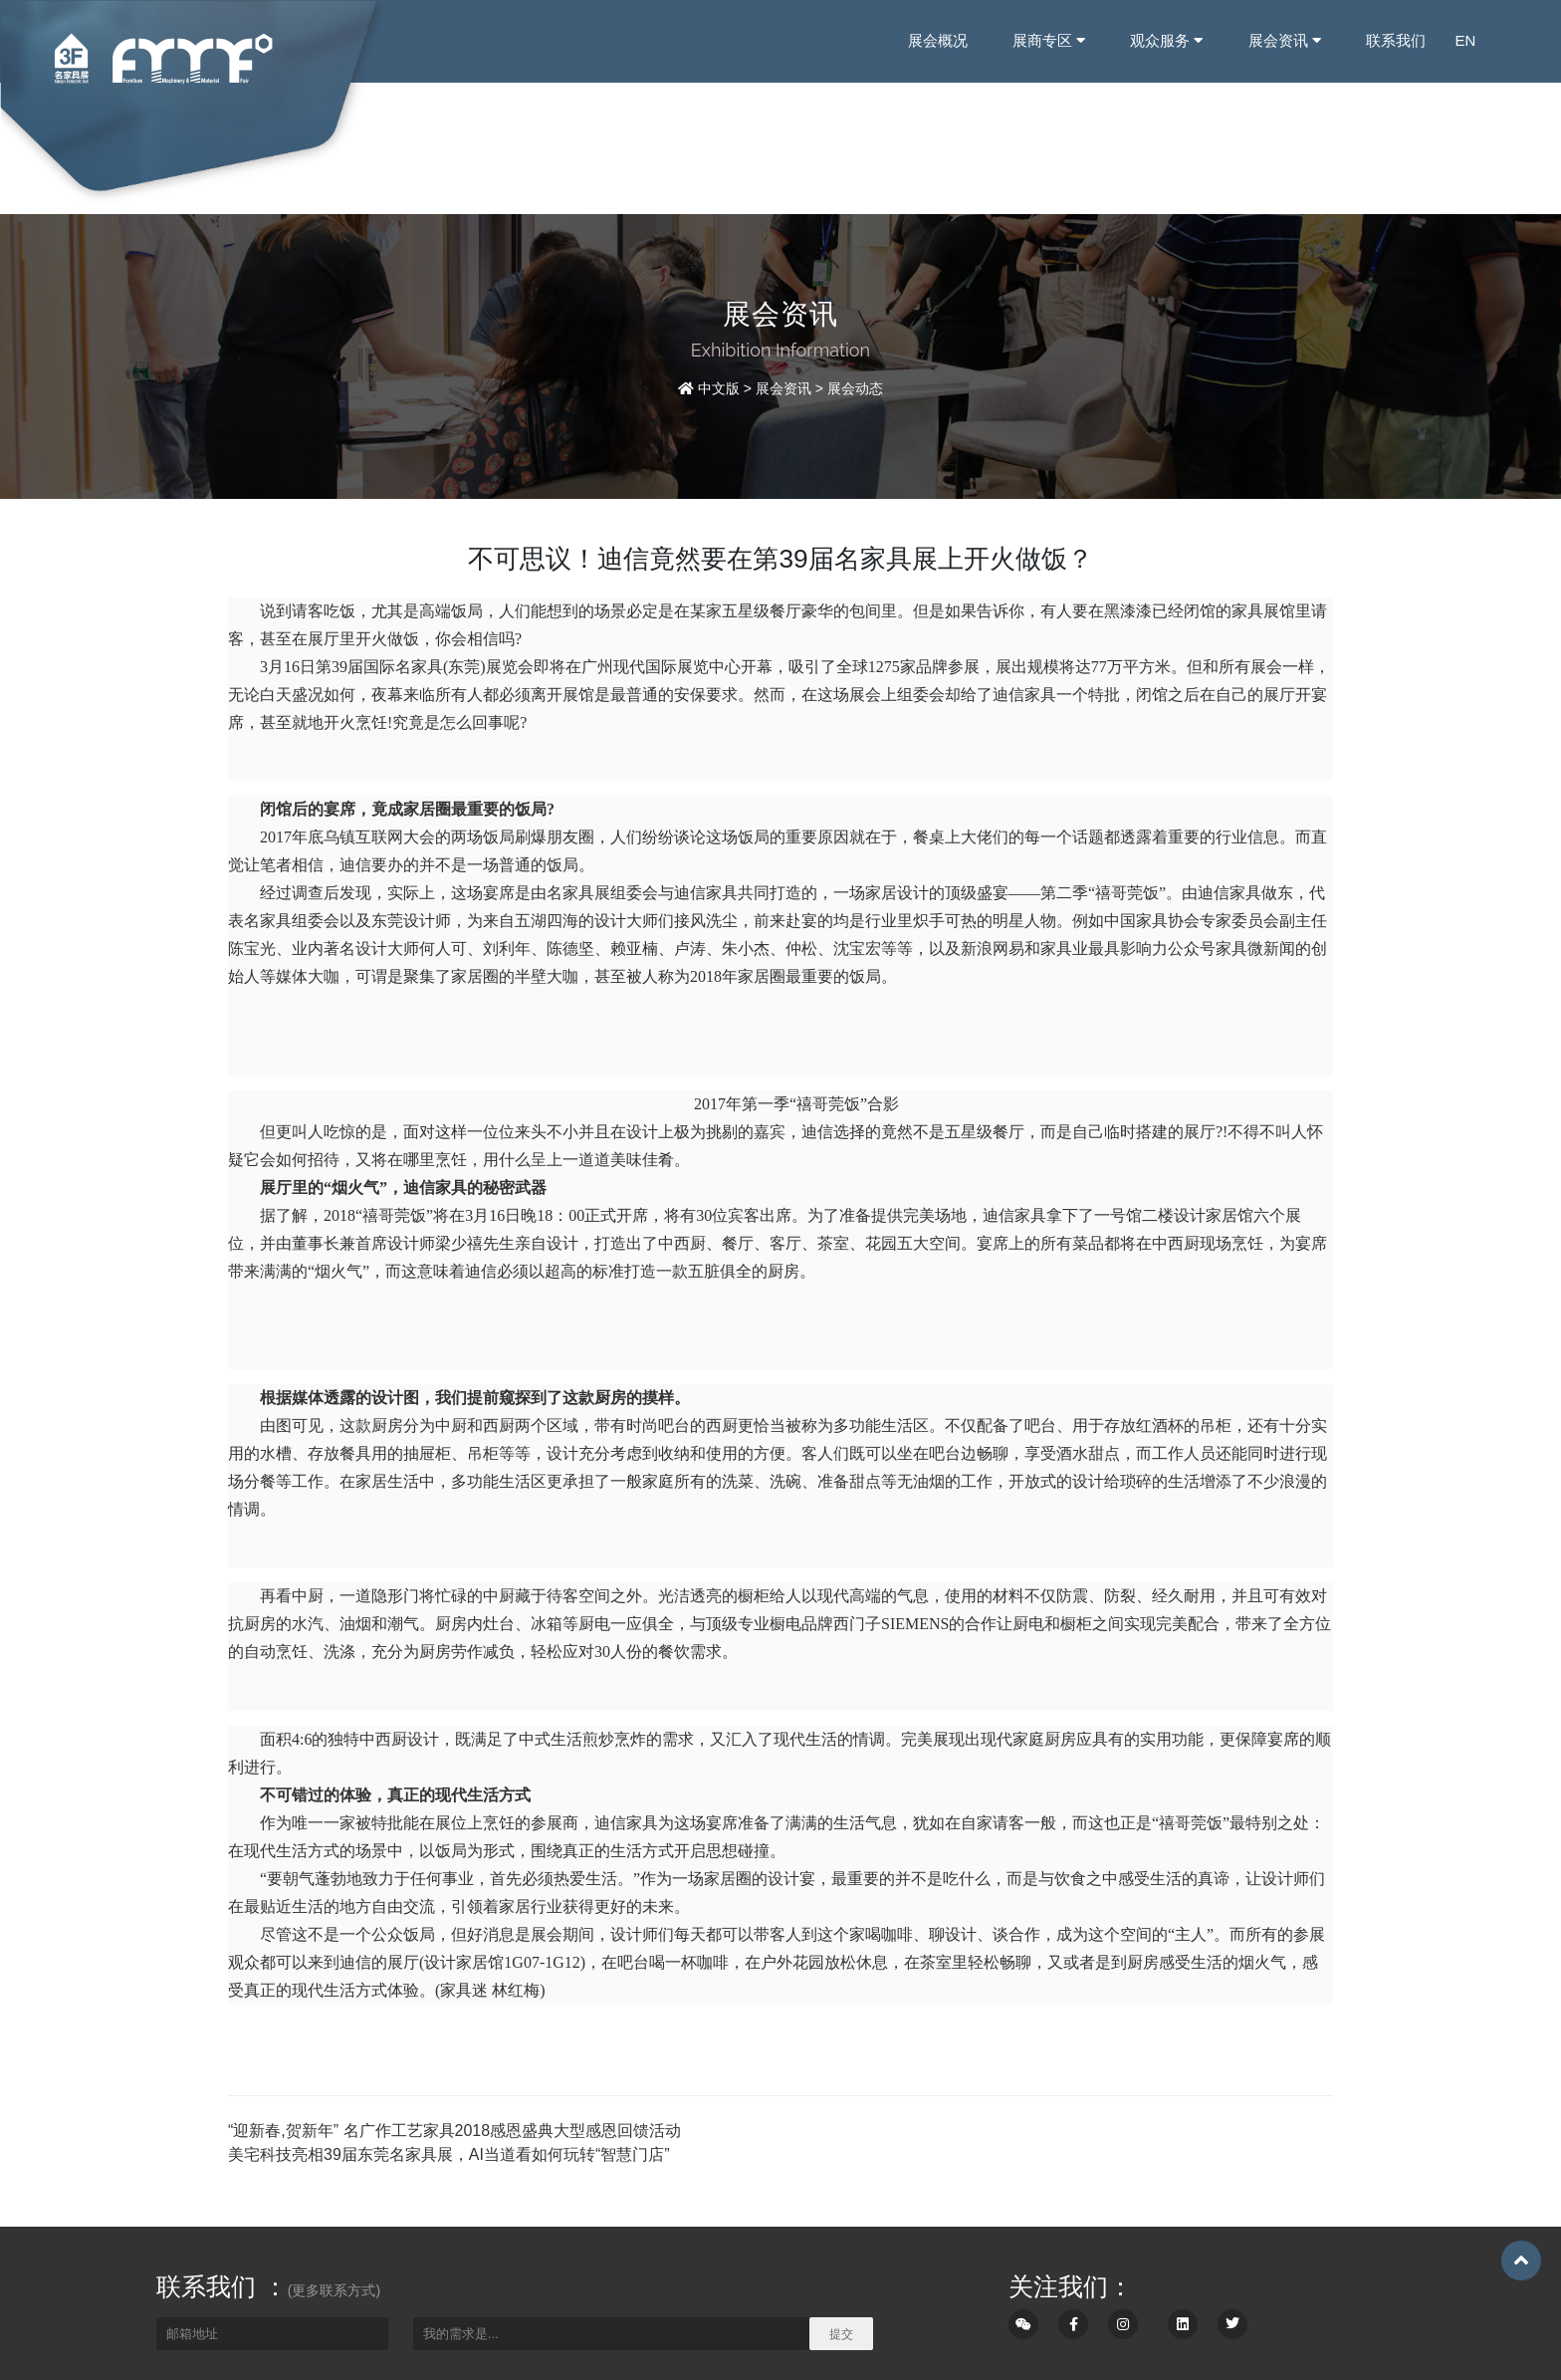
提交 (841, 2334)
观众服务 (1166, 40)
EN (1464, 40)
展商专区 (1048, 40)
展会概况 (938, 40)
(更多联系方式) (334, 2290)
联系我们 (1395, 40)
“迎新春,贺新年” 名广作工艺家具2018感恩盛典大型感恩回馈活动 (454, 2130)
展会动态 (855, 388)
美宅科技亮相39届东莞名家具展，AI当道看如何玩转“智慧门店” (449, 2154)
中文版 (719, 388)
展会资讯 (1283, 40)
